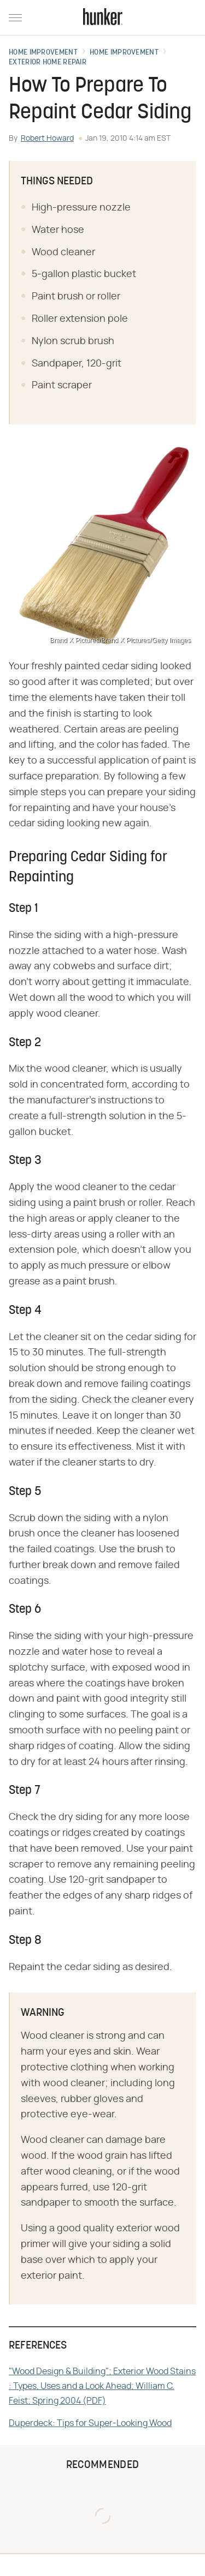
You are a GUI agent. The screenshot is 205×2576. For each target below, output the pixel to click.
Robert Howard (47, 138)
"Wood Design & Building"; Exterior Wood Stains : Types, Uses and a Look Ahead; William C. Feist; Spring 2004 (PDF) (102, 2386)
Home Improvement (43, 53)
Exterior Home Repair (47, 63)
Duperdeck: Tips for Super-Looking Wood (90, 2423)
